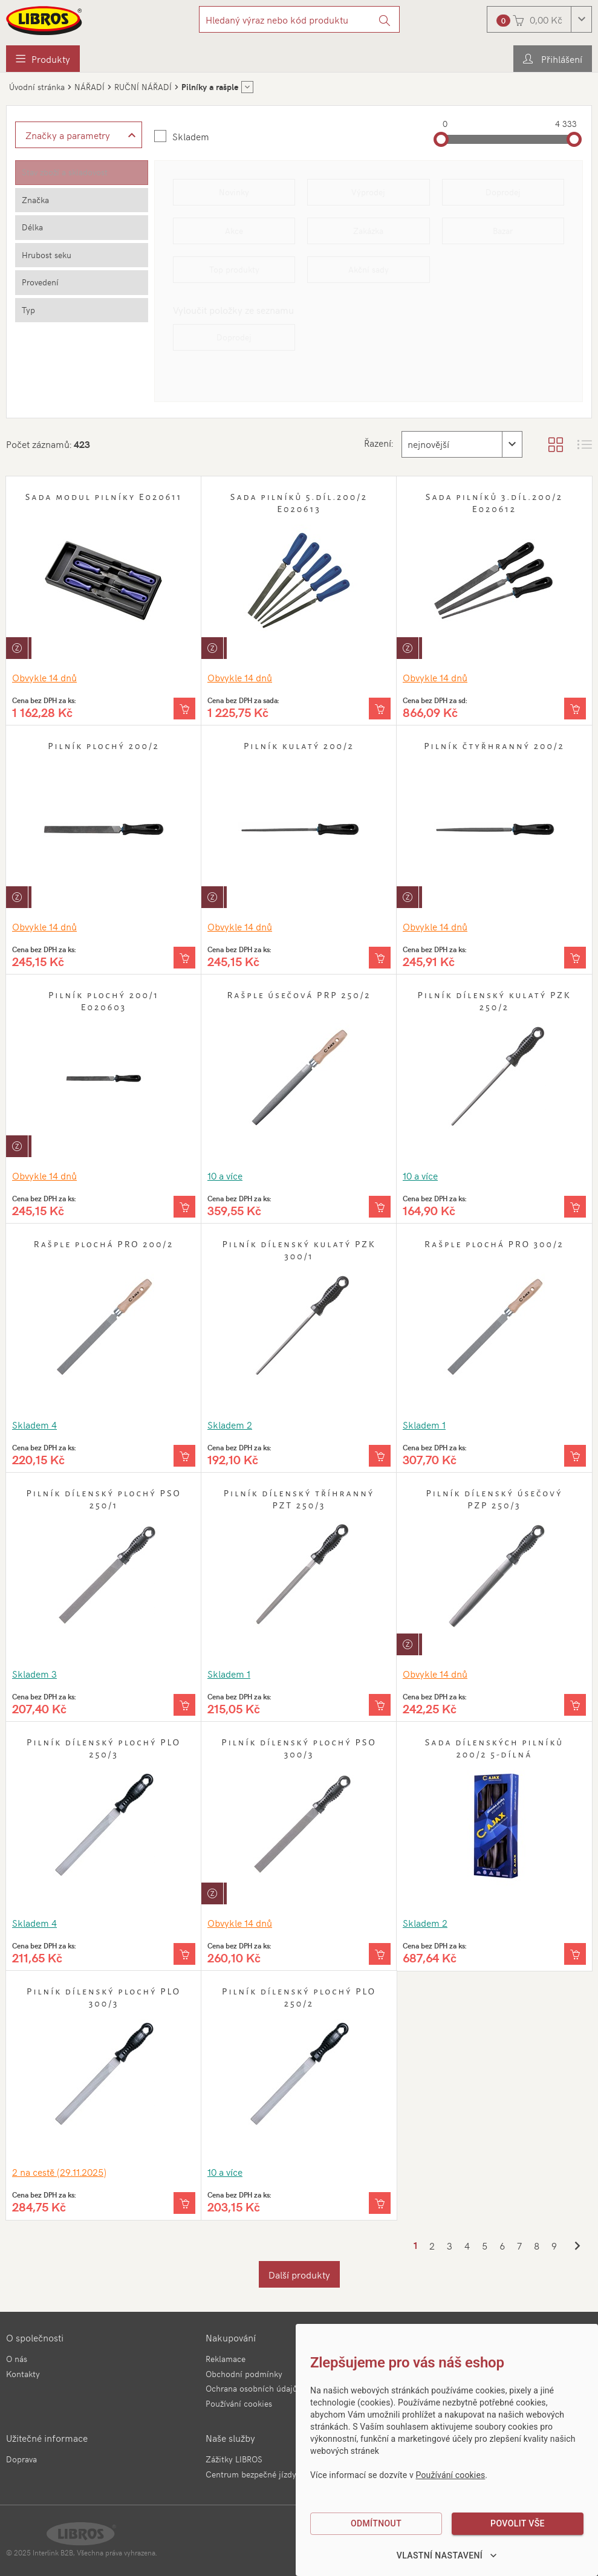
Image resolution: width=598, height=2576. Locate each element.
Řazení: (377, 442)
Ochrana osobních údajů (251, 2388)
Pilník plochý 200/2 (104, 746)
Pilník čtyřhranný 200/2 (494, 746)
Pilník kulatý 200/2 (299, 746)
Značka (35, 200)
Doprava (21, 2459)
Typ (28, 310)
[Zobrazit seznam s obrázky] (584, 444)
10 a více (224, 1175)
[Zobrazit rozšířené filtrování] (78, 135)
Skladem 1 (424, 1424)
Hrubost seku (46, 255)
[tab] (81, 172)
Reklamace (225, 2358)
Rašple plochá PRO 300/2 (494, 1244)
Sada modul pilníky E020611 (104, 497)
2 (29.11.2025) (59, 2171)
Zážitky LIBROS (234, 2459)
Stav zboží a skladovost (65, 172)
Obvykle (44, 677)
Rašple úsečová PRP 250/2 (299, 995)
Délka (32, 227)
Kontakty (23, 2374)
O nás (16, 2358)
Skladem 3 (34, 1673)
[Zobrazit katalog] (555, 444)
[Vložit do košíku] (184, 708)
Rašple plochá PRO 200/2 (104, 1244)
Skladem (190, 136)
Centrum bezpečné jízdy (251, 2474)
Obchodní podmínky (244, 2374)
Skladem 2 (229, 1424)
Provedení (40, 282)
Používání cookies (239, 2403)
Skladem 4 (34, 1424)
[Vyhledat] (385, 19)
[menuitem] (43, 58)
